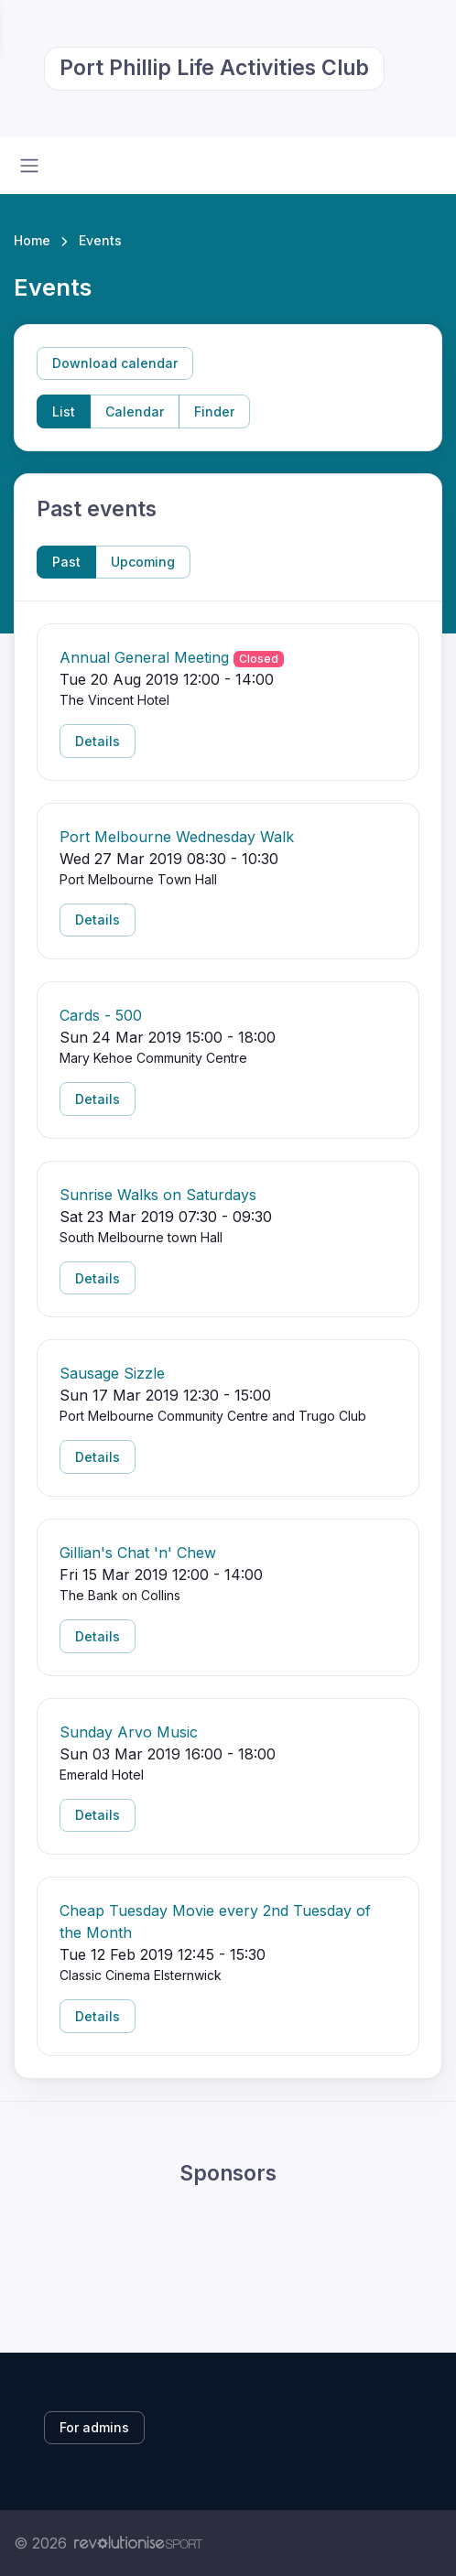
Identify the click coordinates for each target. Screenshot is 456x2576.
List (63, 411)
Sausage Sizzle (112, 1373)
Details (97, 741)
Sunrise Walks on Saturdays (158, 1194)
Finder (214, 411)
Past (66, 561)
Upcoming (143, 561)
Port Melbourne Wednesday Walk (177, 837)
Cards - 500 (101, 1015)
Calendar (134, 411)
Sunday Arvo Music (129, 1732)
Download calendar (115, 363)
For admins (94, 2427)
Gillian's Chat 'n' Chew (138, 1552)
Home (32, 240)
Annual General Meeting (144, 657)
